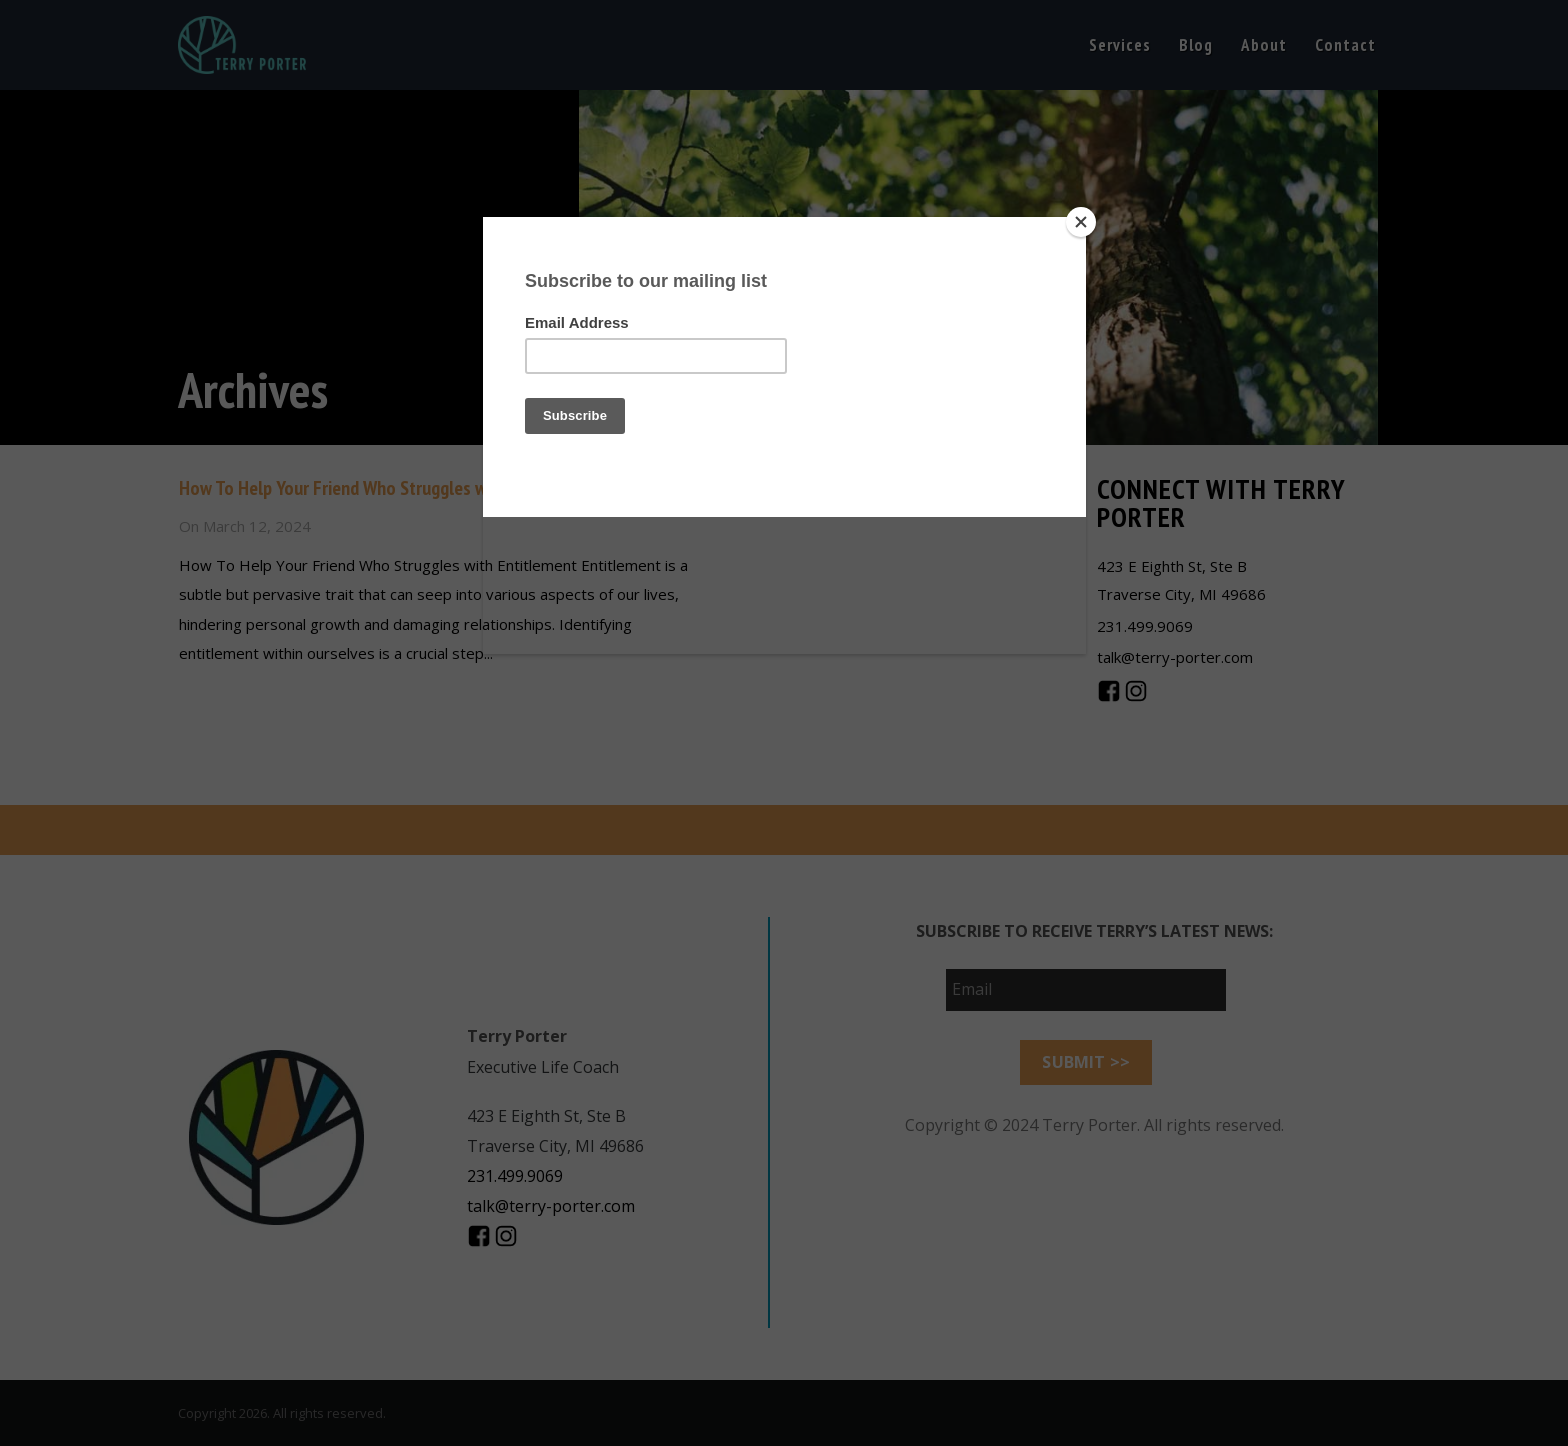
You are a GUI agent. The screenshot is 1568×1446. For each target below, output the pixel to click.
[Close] (1081, 222)
